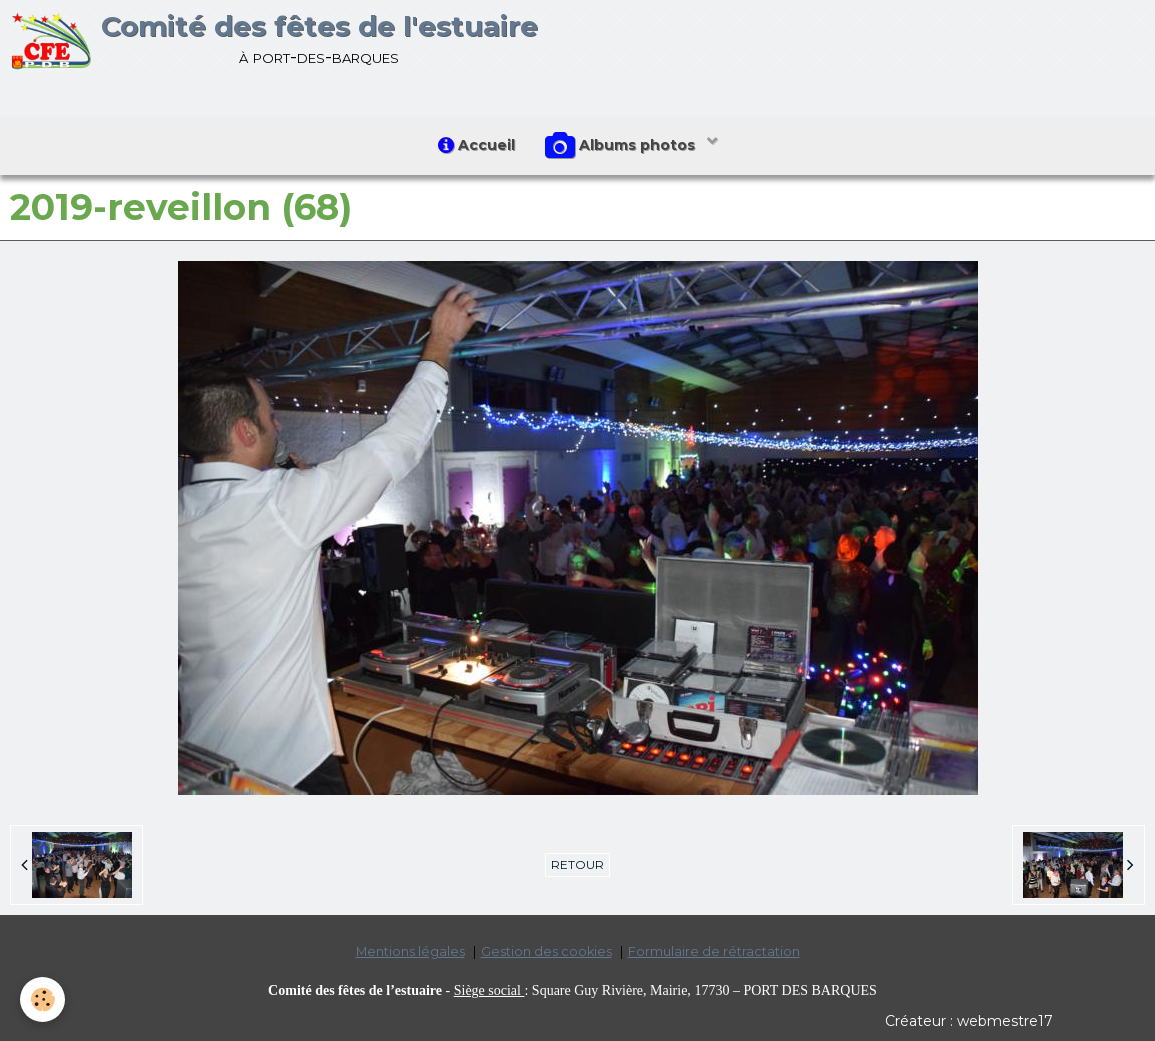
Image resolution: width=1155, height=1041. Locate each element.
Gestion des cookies (546, 951)
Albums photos (622, 146)
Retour (577, 864)
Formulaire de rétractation (714, 951)
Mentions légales (410, 951)
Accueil (476, 145)
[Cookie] (42, 999)
